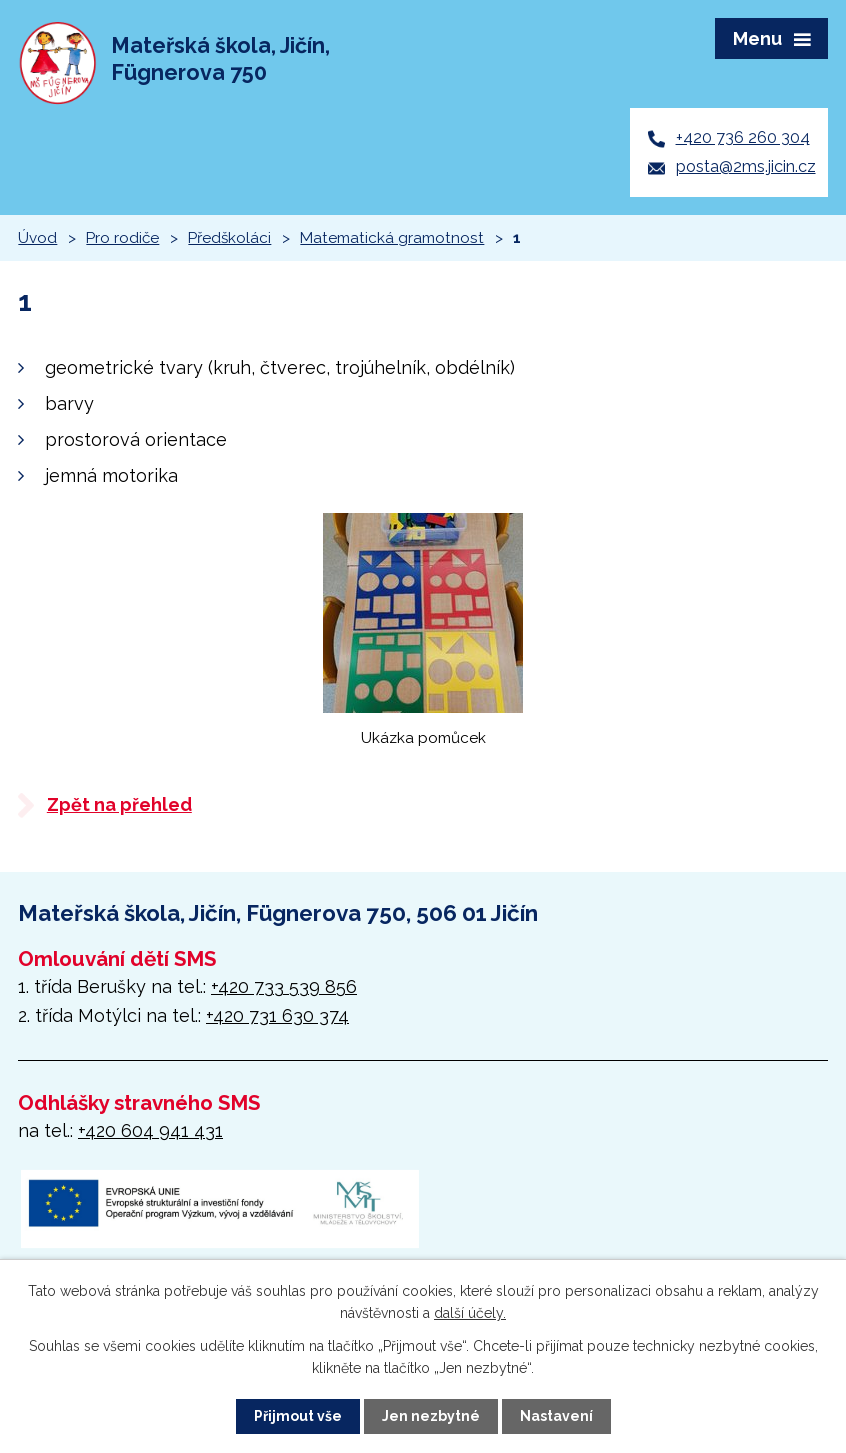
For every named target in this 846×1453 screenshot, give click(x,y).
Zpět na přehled (119, 804)
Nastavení (556, 1416)
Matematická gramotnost (392, 238)
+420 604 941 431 (150, 1130)
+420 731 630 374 (277, 1015)
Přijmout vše (298, 1416)
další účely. (470, 1313)
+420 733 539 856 (284, 986)
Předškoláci (229, 238)
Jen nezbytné (431, 1416)
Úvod (37, 238)
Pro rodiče (122, 238)
